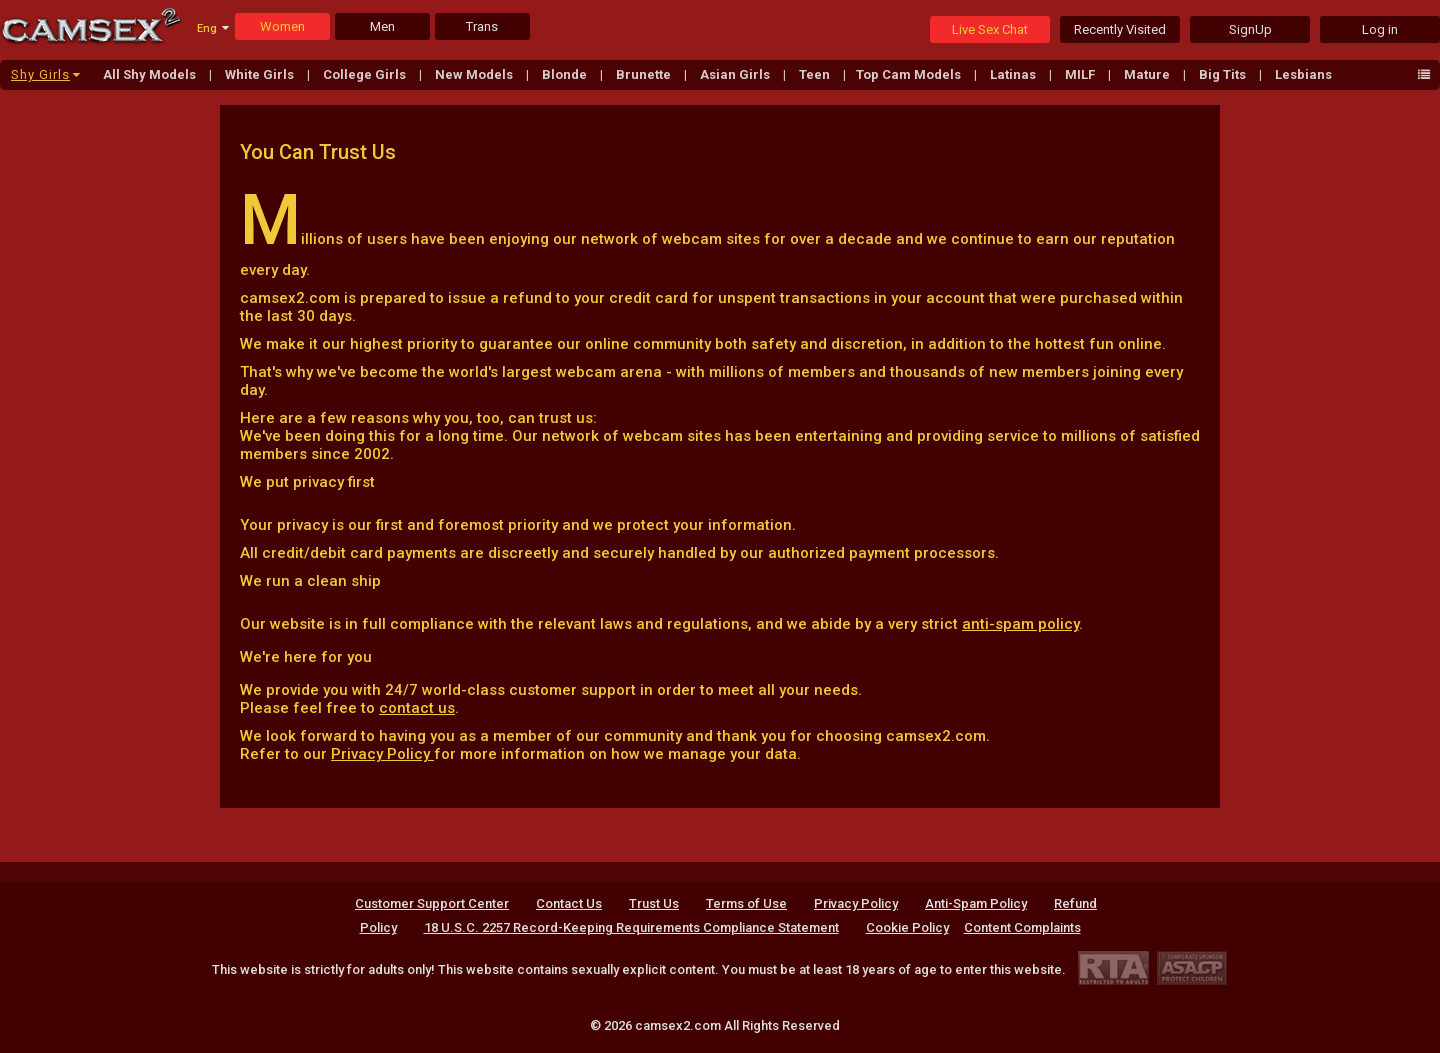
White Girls (261, 74)
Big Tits (1224, 74)
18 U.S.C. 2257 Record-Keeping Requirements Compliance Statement (631, 927)
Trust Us (654, 903)
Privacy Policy (382, 754)
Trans (482, 26)
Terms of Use (746, 903)
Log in (1380, 29)
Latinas (1014, 74)
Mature (1148, 74)
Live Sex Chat (990, 29)
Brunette (645, 74)
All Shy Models (151, 74)
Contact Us (569, 903)
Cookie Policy (907, 927)
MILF (1081, 74)
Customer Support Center (432, 903)
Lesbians (1303, 74)
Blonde (566, 74)
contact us (417, 708)
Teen (816, 74)
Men (382, 26)
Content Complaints (1022, 927)
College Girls (366, 74)
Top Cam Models (910, 74)
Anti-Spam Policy (976, 903)
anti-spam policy (1020, 624)
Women (282, 26)
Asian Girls (736, 74)
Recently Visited (1120, 29)
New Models (475, 74)
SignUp (1250, 29)
